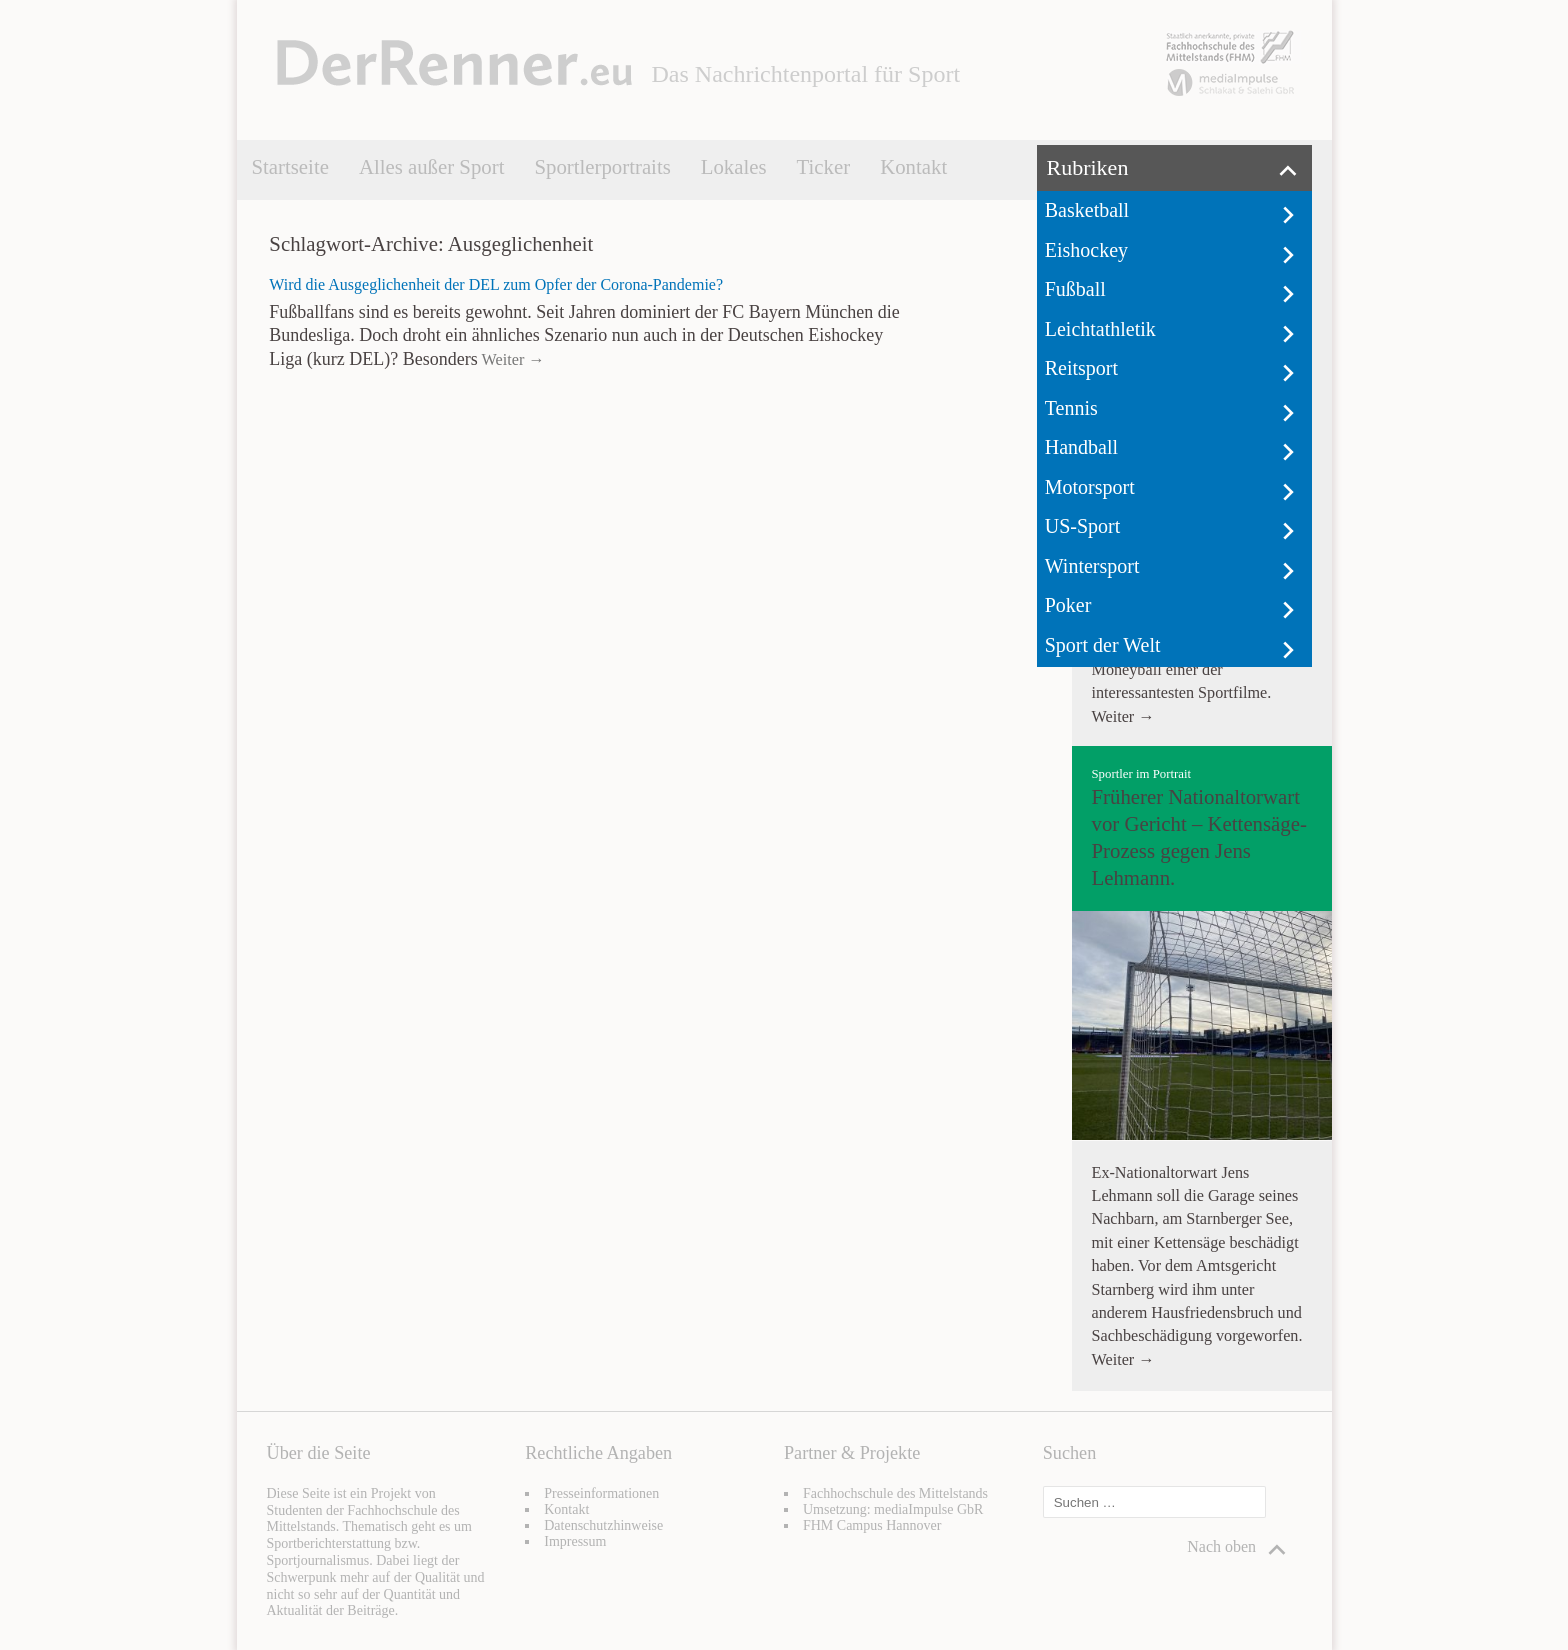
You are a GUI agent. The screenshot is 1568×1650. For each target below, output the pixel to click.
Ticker (824, 166)
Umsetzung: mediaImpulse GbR (893, 1509)
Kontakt (913, 166)
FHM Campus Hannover (872, 1525)
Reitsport (1081, 368)
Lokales (734, 166)
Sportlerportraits (602, 166)
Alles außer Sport (432, 166)
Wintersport (1092, 566)
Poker (1068, 605)
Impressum (575, 1541)
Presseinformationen (601, 1493)
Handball (1081, 447)
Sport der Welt (1103, 645)
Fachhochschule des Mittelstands (895, 1493)
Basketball (1087, 210)
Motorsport (1090, 487)
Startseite (290, 166)
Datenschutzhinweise (603, 1525)
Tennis (1071, 408)
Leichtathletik (1100, 329)
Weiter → (511, 360)
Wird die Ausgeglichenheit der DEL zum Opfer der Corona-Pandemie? (496, 284)
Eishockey (1086, 250)
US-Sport (1083, 526)
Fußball (1075, 289)
